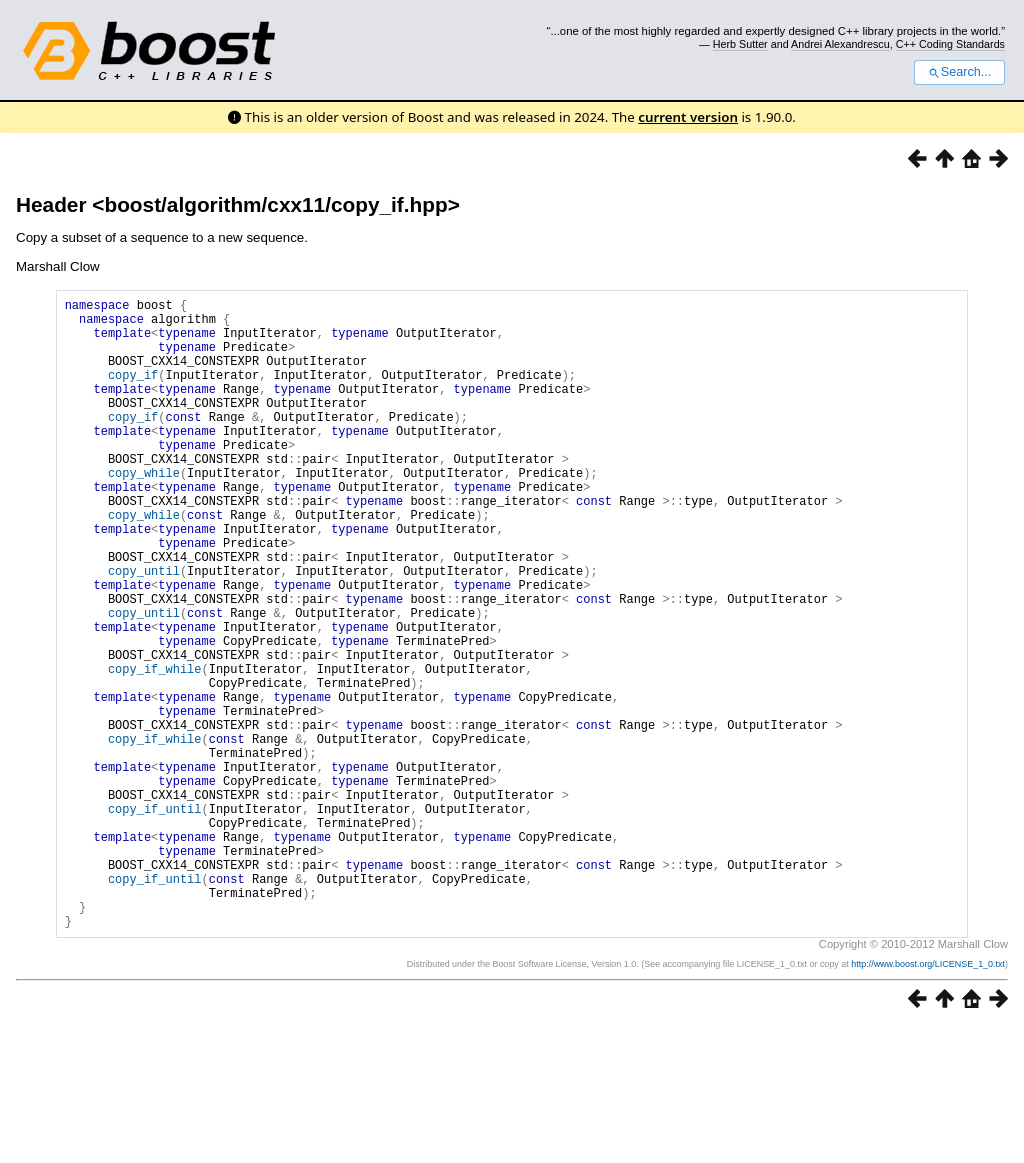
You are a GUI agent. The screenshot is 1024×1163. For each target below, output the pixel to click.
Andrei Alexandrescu (840, 44)
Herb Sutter (740, 44)
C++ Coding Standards (950, 44)
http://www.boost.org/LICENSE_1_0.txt (928, 1099)
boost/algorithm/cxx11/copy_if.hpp (275, 204)
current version (688, 117)
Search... (959, 72)
